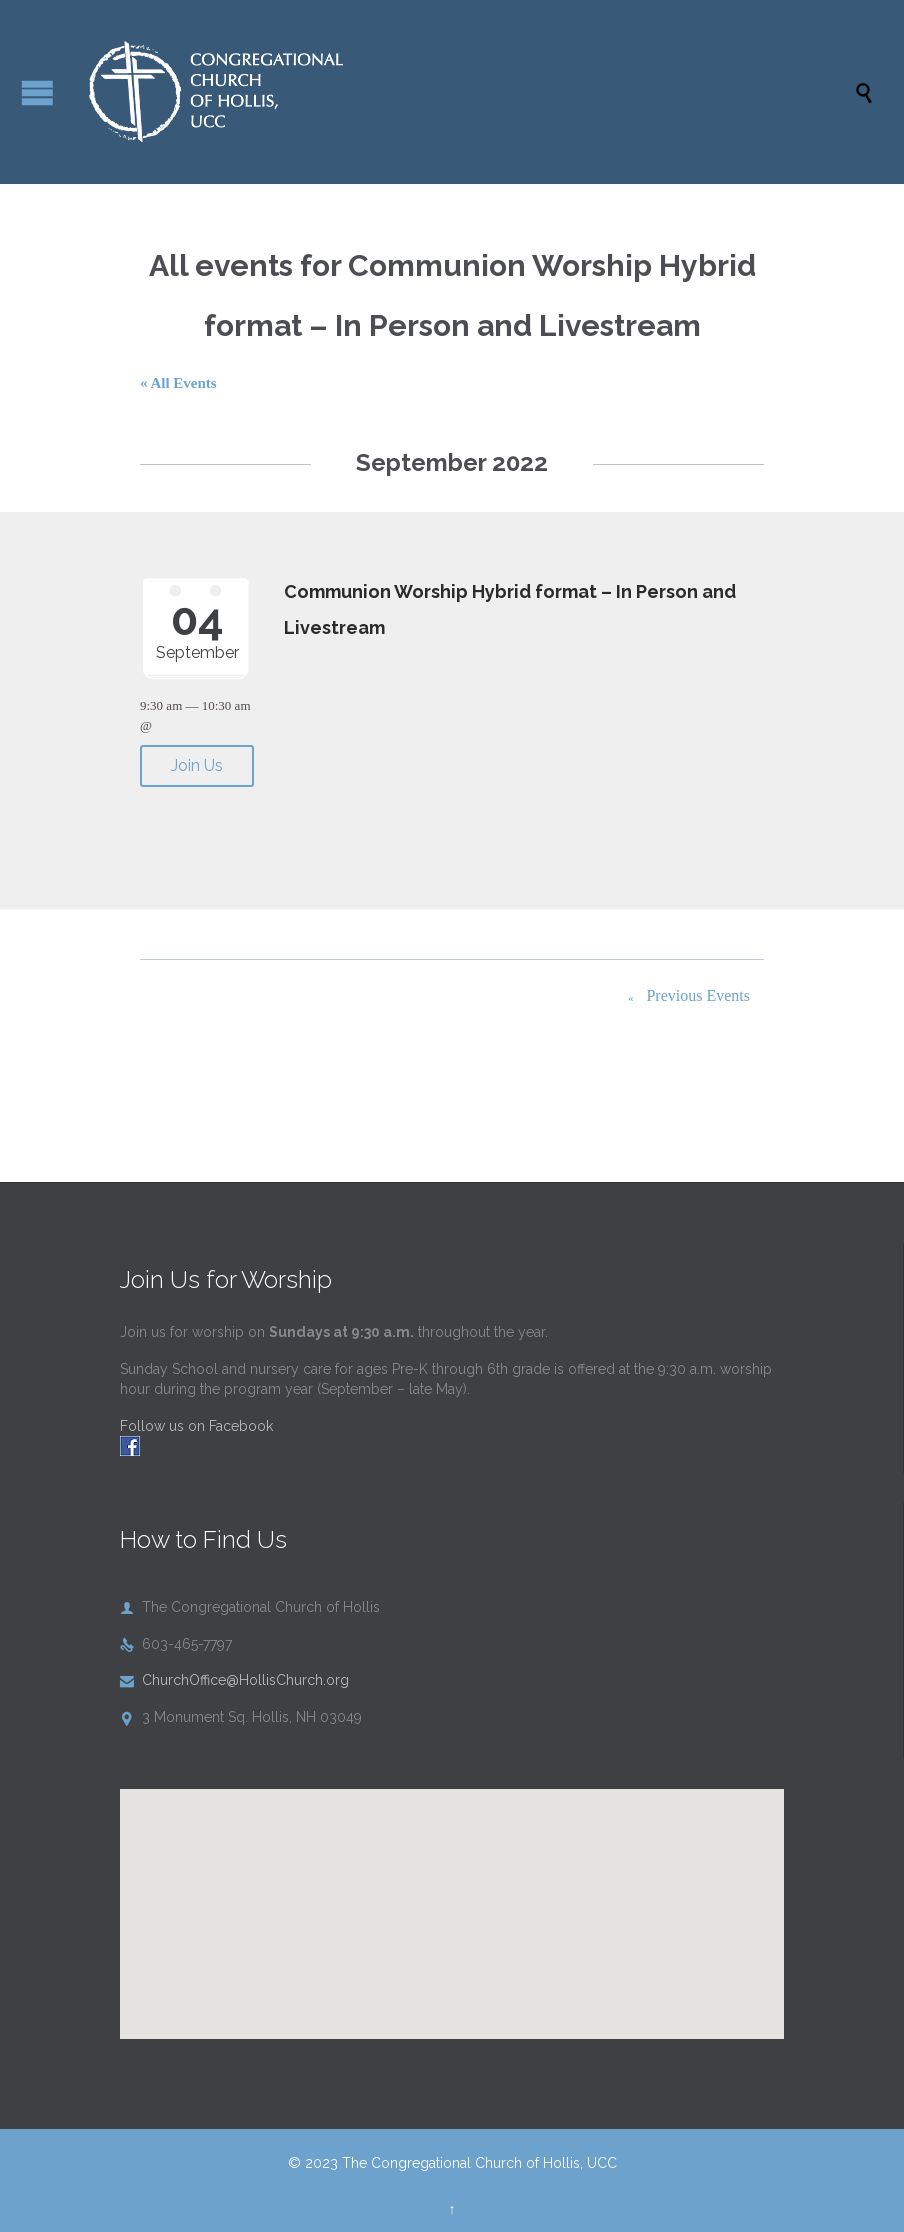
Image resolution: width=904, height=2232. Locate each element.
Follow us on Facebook (196, 1426)
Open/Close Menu (37, 92)
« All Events (178, 383)
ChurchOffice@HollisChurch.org (234, 1680)
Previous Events (685, 997)
